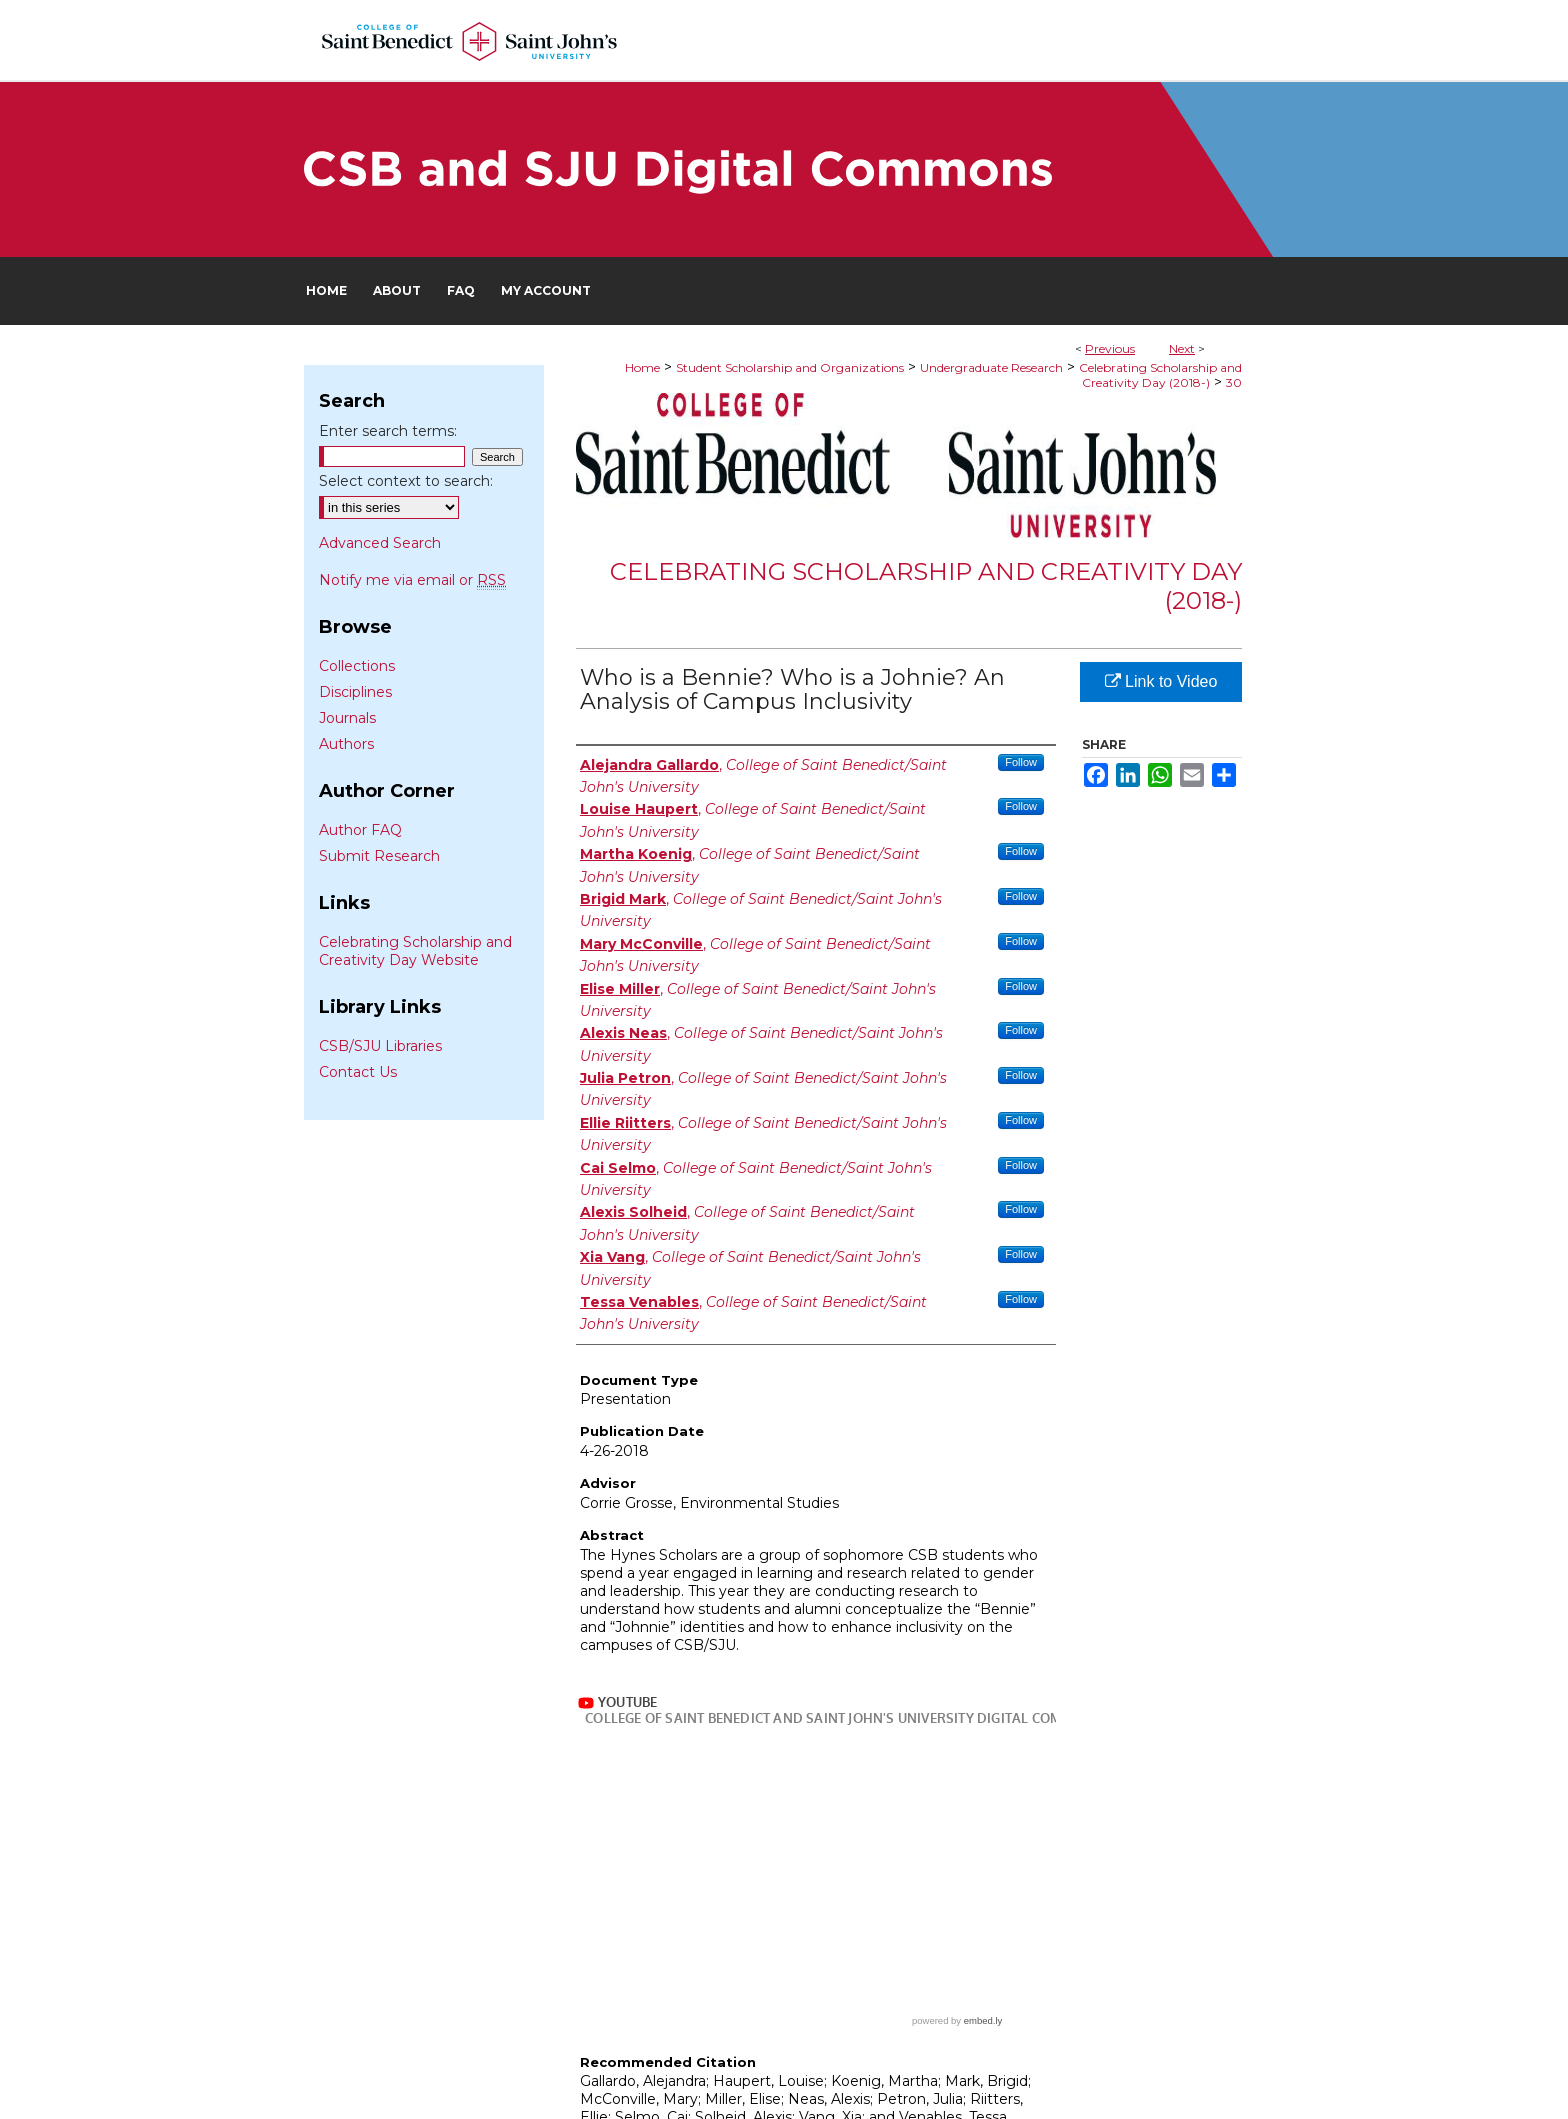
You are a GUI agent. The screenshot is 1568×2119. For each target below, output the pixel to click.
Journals (347, 718)
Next (1182, 348)
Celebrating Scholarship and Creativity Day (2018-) (1160, 375)
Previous (1110, 348)
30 (1234, 382)
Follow (1021, 762)
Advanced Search (380, 543)
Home (642, 367)
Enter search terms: (388, 431)
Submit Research (379, 856)
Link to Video (1161, 681)
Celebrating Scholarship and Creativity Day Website (415, 951)
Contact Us (358, 1072)
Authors (346, 744)
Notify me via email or (412, 580)
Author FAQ (360, 830)
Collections (357, 666)
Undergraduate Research (991, 367)
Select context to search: (406, 481)
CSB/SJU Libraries (380, 1046)
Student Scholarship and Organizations (790, 367)
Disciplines (355, 692)
